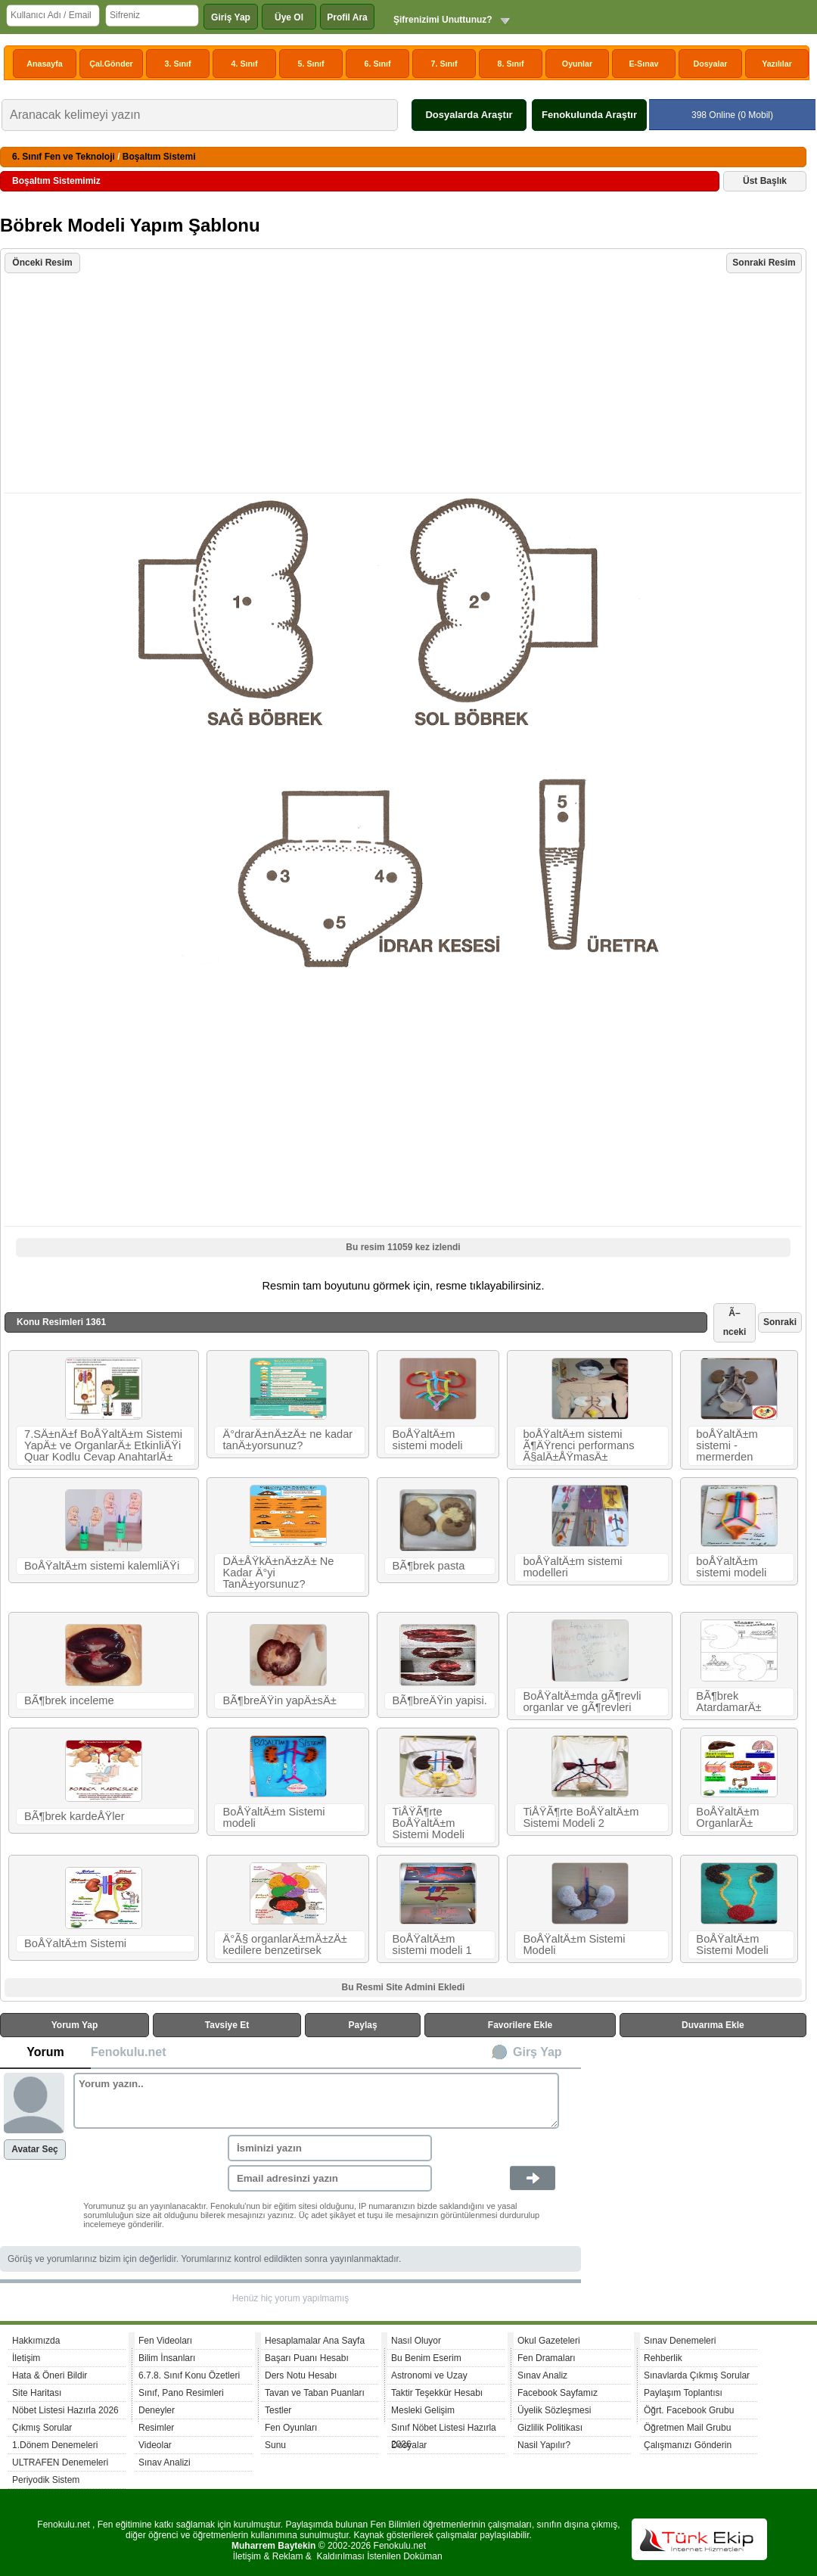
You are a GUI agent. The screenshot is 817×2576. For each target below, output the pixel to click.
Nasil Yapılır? (543, 2445)
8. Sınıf (511, 63)
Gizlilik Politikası (549, 2427)
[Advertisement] (405, 384)
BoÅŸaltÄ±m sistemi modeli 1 (432, 1944)
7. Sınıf (444, 63)
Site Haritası (36, 2393)
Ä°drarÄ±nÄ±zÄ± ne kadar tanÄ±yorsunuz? (287, 1439)
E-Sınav (643, 63)
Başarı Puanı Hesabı (307, 2358)
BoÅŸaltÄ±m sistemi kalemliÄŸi (101, 1566)
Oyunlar (577, 63)
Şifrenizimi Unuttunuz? (442, 19)
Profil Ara (347, 17)
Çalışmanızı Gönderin (688, 2445)
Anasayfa (44, 63)
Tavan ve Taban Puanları (315, 2393)
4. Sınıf (244, 63)
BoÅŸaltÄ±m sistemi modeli (428, 1439)
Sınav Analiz (542, 2375)
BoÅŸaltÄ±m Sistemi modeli (273, 1817)
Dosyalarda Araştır (468, 114)
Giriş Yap (230, 17)
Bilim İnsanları (166, 2358)
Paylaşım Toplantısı (683, 2393)
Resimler (156, 2427)
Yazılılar (777, 63)
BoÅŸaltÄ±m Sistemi (75, 1943)
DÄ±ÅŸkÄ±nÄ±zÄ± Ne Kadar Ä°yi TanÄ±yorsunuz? (278, 1572)
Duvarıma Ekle (713, 2025)
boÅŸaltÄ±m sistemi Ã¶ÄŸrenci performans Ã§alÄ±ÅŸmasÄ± (578, 1445)
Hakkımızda (36, 2340)
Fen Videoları (165, 2340)
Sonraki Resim (763, 262)
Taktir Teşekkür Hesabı (437, 2393)
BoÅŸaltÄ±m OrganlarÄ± (727, 1817)
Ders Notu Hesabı (301, 2375)
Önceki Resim (42, 262)
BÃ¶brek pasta (429, 1566)
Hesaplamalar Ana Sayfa (315, 2340)
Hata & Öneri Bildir (49, 2375)
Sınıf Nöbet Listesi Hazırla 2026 (443, 2429)
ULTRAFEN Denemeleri (60, 2462)
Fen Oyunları (291, 2427)
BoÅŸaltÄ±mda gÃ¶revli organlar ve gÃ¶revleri (582, 1701)
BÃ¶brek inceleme (69, 1700)
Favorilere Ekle (520, 2025)
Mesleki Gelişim (423, 2410)
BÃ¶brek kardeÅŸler (74, 1816)
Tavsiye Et (227, 2025)
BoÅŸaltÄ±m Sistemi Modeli (574, 1944)
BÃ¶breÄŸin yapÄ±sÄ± (279, 1700)
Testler (278, 2410)
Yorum (45, 2052)
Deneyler (156, 2410)
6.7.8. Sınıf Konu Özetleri (189, 2375)
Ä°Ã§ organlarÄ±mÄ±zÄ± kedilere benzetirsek (284, 1944)
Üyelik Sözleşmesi (554, 2410)
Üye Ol (289, 17)
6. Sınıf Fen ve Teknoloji (63, 156)
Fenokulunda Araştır (589, 114)
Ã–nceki (735, 1322)
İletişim (26, 2358)
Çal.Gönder (110, 63)
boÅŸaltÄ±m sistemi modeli (731, 1567)
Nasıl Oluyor (416, 2340)
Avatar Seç (34, 2149)
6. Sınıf (378, 63)
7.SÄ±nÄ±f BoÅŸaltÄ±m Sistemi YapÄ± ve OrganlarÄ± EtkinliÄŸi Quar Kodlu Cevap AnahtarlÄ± (103, 1445)
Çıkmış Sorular (42, 2427)
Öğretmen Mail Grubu (687, 2427)
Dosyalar (710, 63)
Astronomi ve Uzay (429, 2375)
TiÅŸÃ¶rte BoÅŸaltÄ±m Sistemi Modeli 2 (580, 1817)
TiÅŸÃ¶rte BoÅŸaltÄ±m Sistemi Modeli (428, 1823)
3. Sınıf (178, 63)
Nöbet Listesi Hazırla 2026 (65, 2410)
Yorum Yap (74, 2025)
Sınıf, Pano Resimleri (181, 2393)
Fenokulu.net (128, 2052)
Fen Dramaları (546, 2358)
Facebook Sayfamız (557, 2393)
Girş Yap (537, 2052)
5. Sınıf (311, 63)
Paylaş (363, 2025)
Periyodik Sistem (45, 2480)
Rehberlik (663, 2358)
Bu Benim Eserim (426, 2358)
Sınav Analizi (164, 2462)
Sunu (275, 2445)
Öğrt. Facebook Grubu (689, 2410)
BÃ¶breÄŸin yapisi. (440, 1700)
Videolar (155, 2445)
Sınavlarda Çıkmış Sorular (697, 2375)
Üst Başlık (765, 181)
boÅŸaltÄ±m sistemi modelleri (572, 1567)
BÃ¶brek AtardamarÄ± (728, 1701)
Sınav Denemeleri (680, 2340)
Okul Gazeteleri (548, 2340)
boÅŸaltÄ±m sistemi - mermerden (726, 1445)
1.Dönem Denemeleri (55, 2445)
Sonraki (780, 1322)
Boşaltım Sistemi (159, 156)
